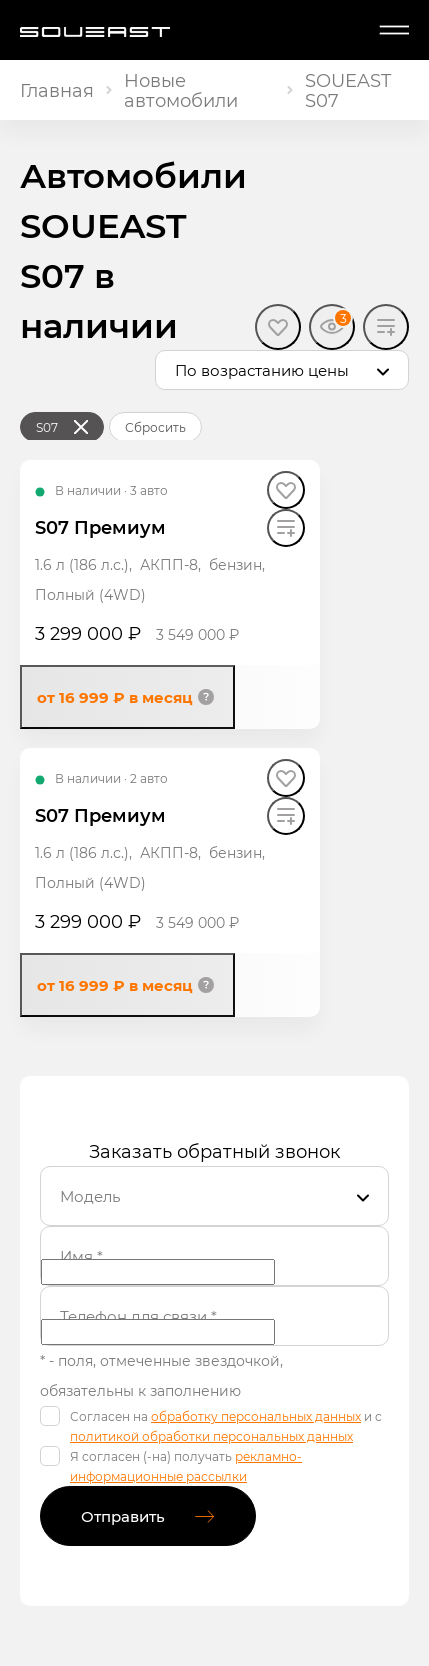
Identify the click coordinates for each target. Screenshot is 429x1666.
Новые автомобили (181, 90)
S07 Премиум (100, 527)
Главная (57, 90)
